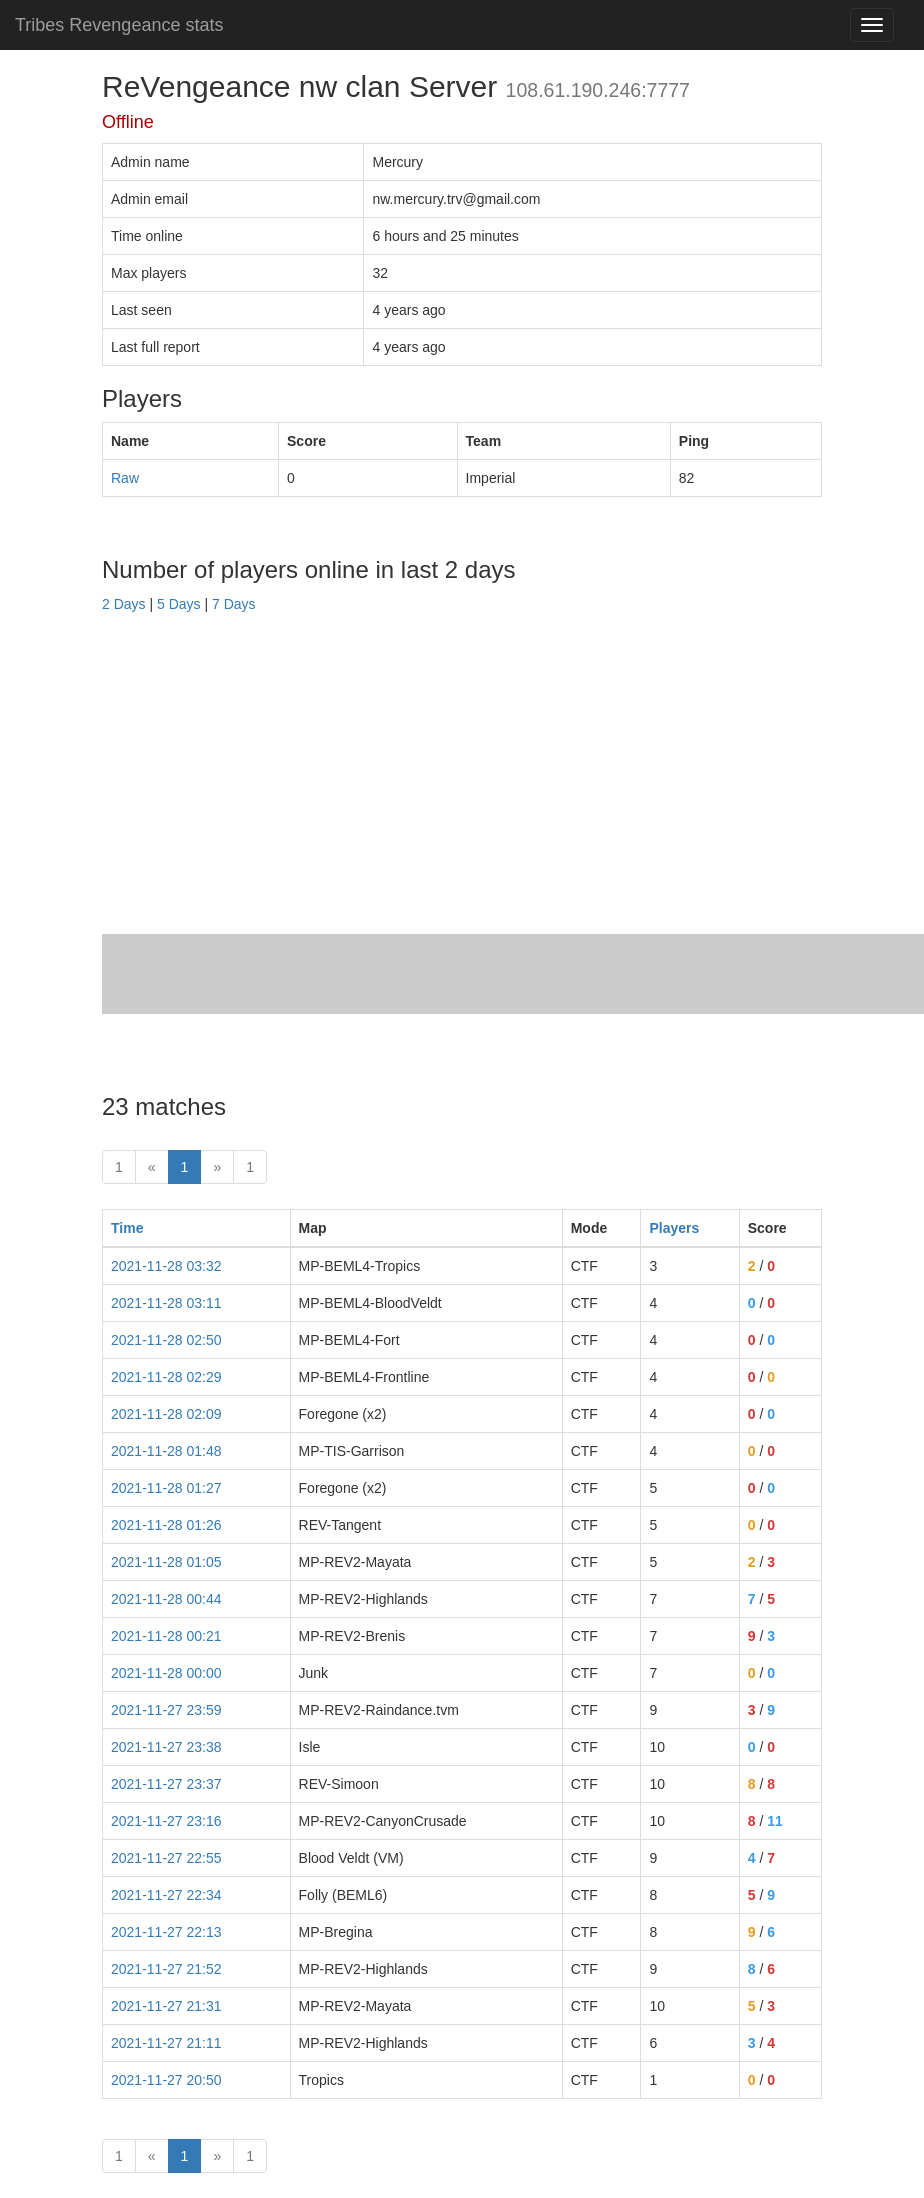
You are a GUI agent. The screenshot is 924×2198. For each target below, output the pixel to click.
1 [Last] (250, 1167)
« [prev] (152, 1167)
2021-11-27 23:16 (166, 1821)
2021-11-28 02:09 (166, 1414)
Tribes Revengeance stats (119, 25)
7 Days (234, 604)
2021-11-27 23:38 (166, 1747)
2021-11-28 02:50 (166, 1340)
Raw (125, 478)
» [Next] (217, 1167)
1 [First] (119, 1167)
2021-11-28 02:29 (166, 1377)
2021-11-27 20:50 (166, 2080)
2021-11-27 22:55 (166, 1858)
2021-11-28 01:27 (166, 1488)
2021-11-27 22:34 (166, 1895)
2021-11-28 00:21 (166, 1636)
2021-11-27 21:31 (166, 2006)
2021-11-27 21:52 (166, 1969)
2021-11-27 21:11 (166, 2043)
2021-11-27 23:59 (166, 1710)
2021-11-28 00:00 (166, 1673)
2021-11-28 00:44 (166, 1599)
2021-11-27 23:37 (166, 1784)
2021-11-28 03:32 (166, 1266)
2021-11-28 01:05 (166, 1562)
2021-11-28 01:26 (166, 1525)
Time (127, 1228)
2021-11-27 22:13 (166, 1932)
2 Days (124, 604)
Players (674, 1228)
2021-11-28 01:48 (166, 1451)
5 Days (179, 604)
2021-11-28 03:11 (166, 1303)
